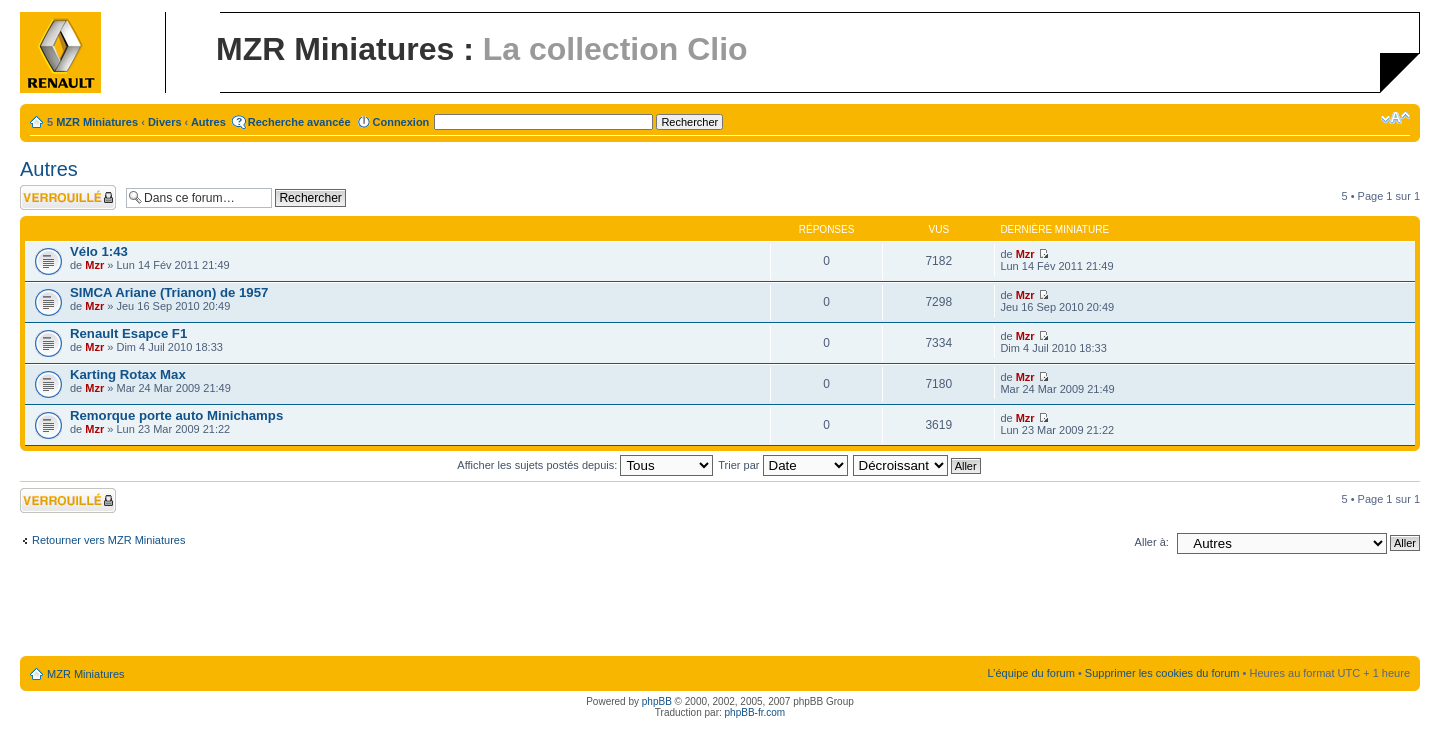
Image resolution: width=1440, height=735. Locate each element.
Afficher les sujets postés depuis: (585, 465)
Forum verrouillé (68, 197)
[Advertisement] (720, 609)
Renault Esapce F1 (128, 333)
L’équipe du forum (1030, 673)
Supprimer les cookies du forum (1162, 673)
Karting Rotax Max (128, 374)
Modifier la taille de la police (1395, 118)
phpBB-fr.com (755, 712)
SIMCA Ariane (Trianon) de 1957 (169, 292)
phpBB (657, 701)
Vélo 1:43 (99, 251)
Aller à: (1152, 542)
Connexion (401, 122)
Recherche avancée (299, 122)
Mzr (94, 265)
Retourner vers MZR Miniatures (108, 540)
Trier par (782, 465)
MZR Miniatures (97, 122)
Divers (165, 122)
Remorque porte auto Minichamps (176, 415)
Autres (208, 122)
